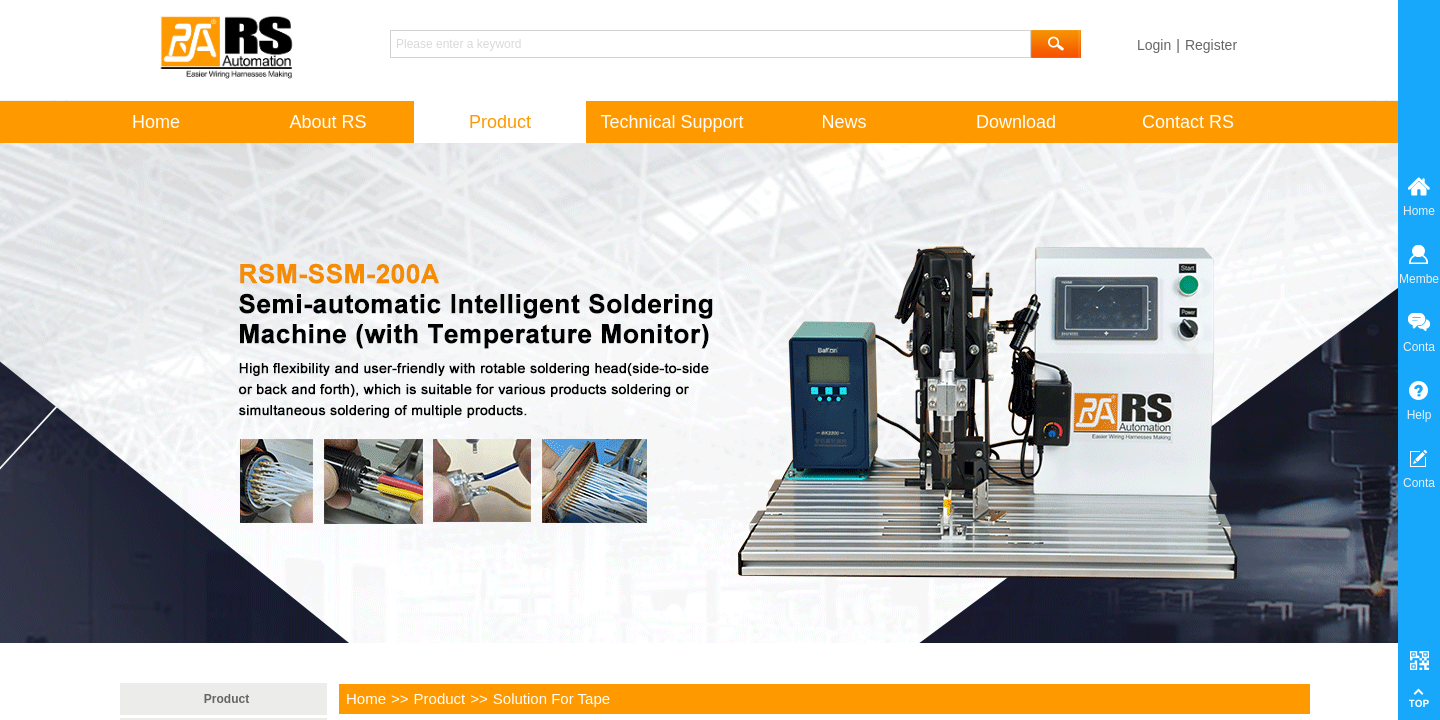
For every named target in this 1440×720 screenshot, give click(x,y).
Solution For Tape (551, 698)
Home (366, 698)
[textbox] (710, 44)
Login (1154, 45)
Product (440, 698)
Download (1016, 122)
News (843, 122)
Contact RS (1188, 122)
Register (1211, 45)
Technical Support (671, 122)
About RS (327, 122)
